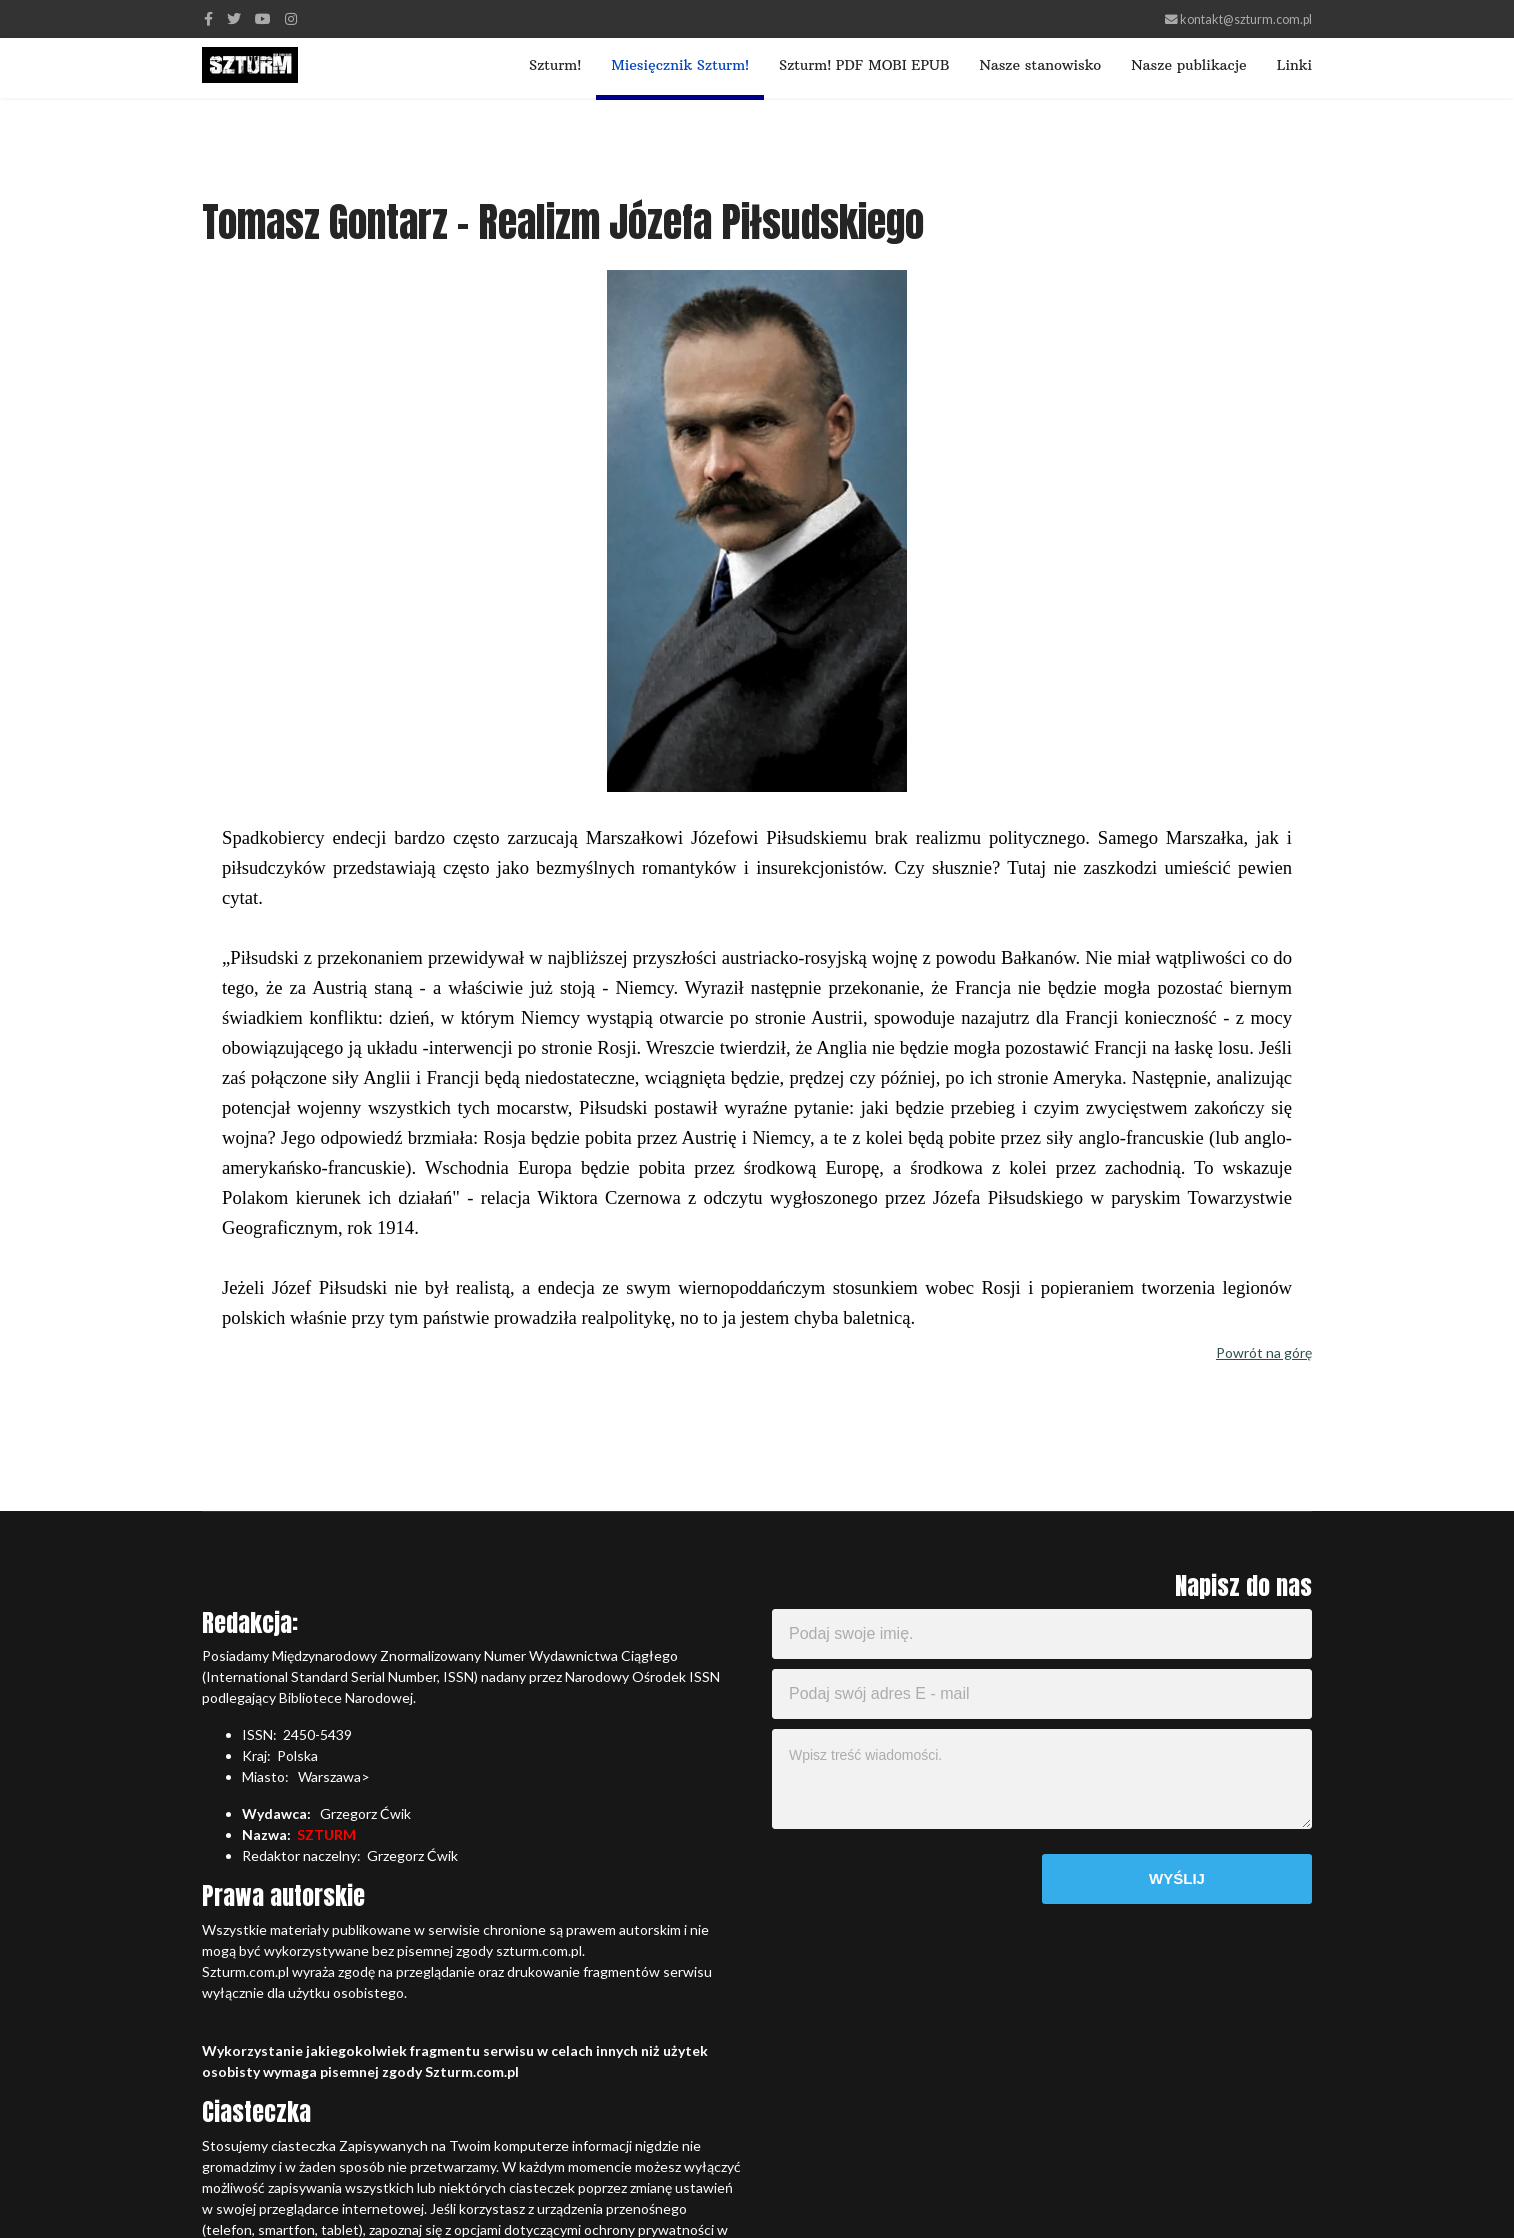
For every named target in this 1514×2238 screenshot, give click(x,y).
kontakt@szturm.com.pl (1246, 19)
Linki (1294, 65)
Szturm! (555, 65)
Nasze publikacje (1188, 65)
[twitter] (234, 18)
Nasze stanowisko (1040, 65)
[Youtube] (263, 18)
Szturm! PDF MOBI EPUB (864, 65)
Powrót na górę (1264, 1352)
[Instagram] (291, 18)
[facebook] (208, 18)
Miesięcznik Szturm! (680, 65)
